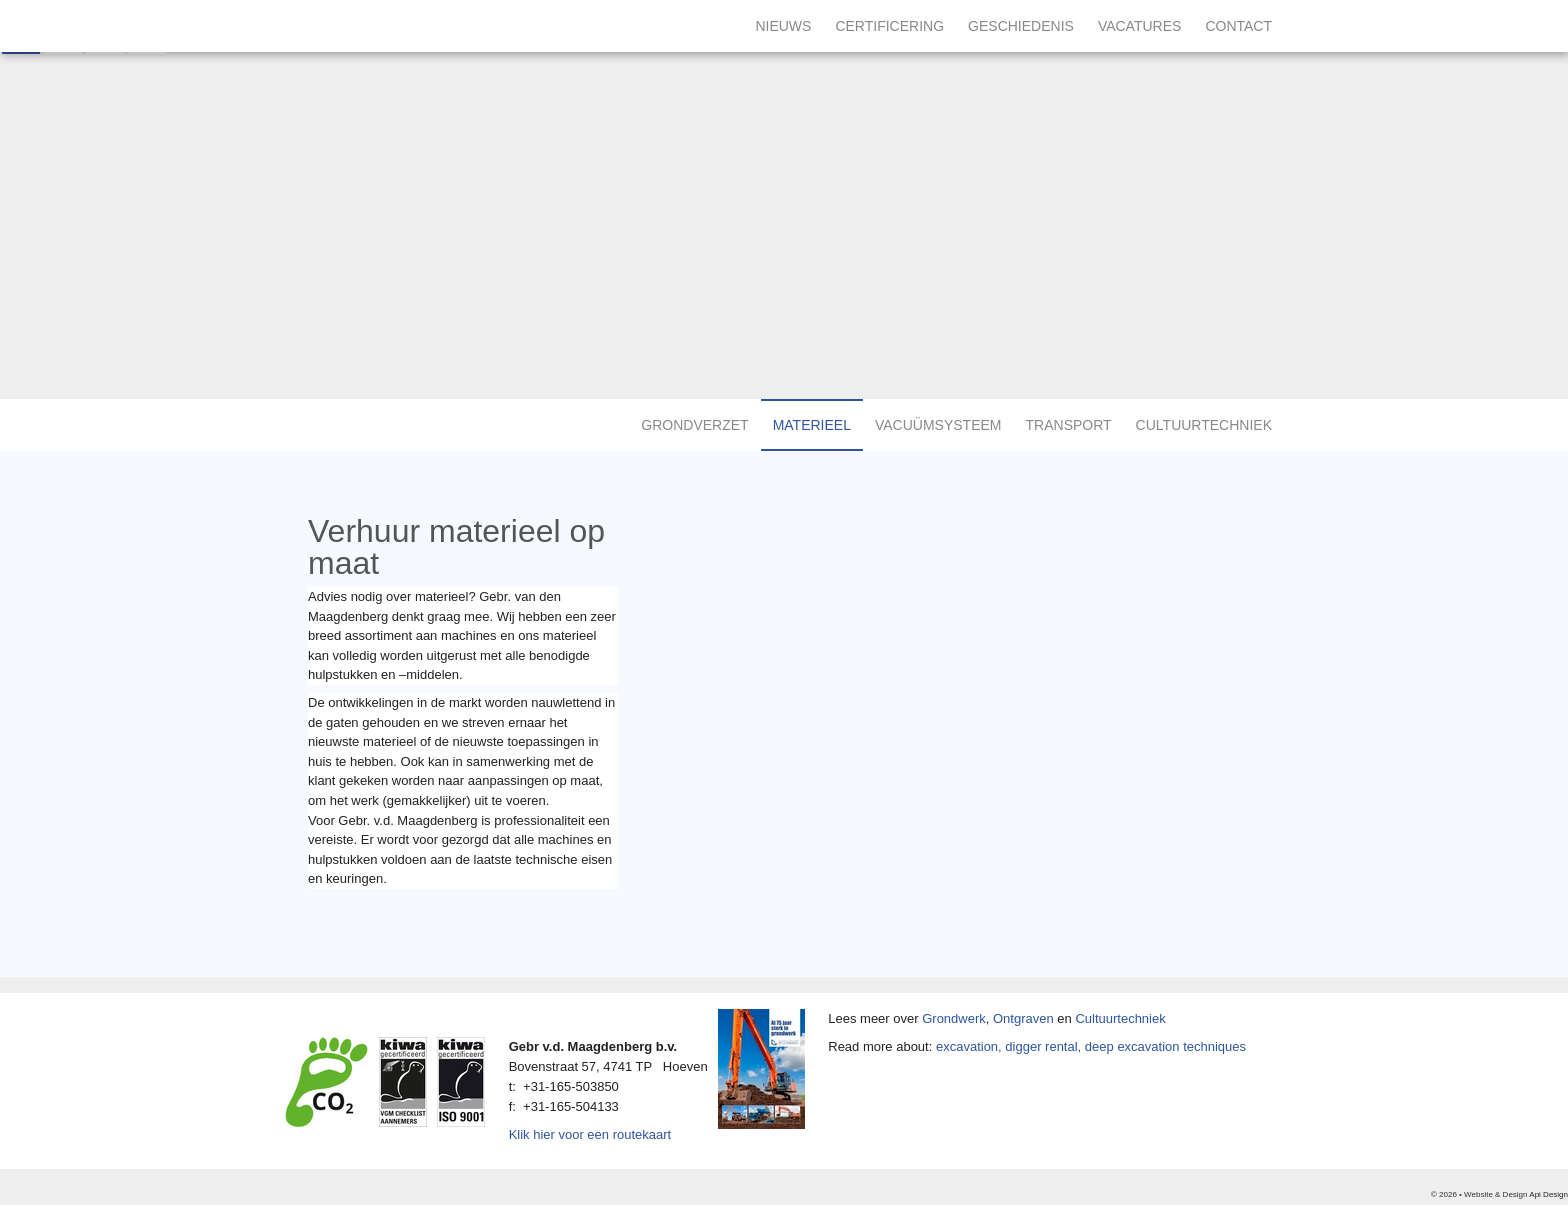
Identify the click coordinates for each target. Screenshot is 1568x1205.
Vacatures (1140, 26)
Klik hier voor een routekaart (590, 1134)
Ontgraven (1023, 1018)
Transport (1069, 425)
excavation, (969, 1046)
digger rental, (1043, 1046)
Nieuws (783, 26)
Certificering (889, 26)
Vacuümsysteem (938, 425)
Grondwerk (954, 1018)
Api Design (1548, 1194)
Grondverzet (694, 425)
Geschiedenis (1021, 26)
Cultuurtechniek (1204, 425)
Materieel (812, 425)
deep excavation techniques (1165, 1046)
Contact (1238, 26)
